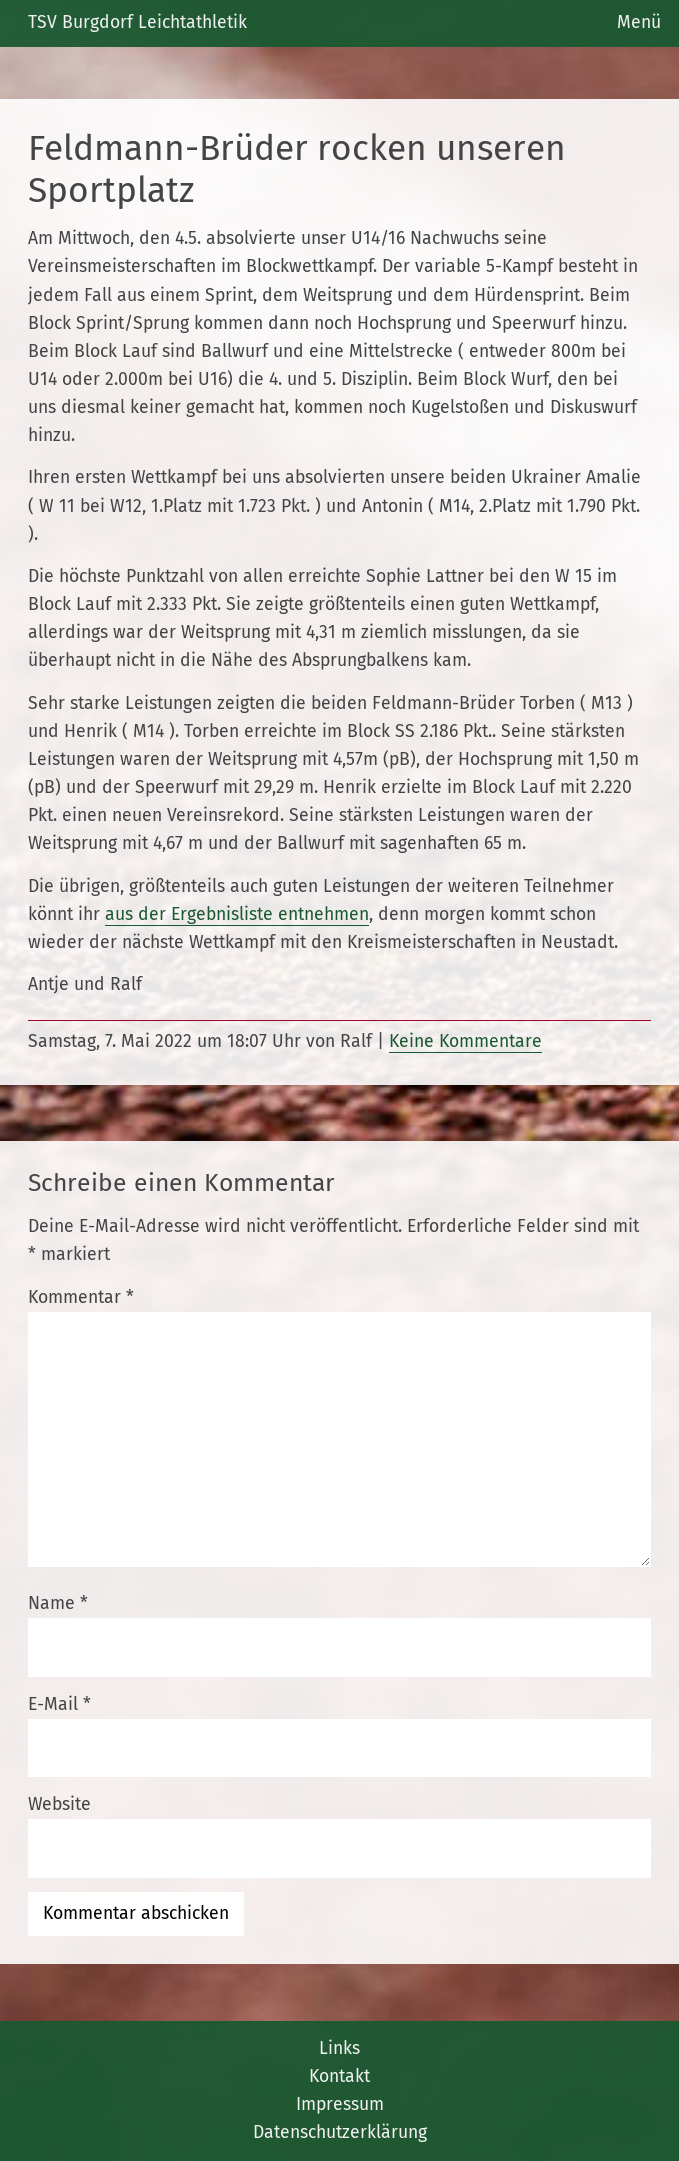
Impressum (340, 2104)
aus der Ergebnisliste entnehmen (237, 914)
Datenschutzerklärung (340, 2132)
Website (59, 1804)
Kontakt (339, 2076)
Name (58, 1603)
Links (339, 2048)
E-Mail (59, 1704)
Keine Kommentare (465, 1041)
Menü (639, 22)
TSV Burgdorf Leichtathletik (137, 22)
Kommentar (81, 1297)
